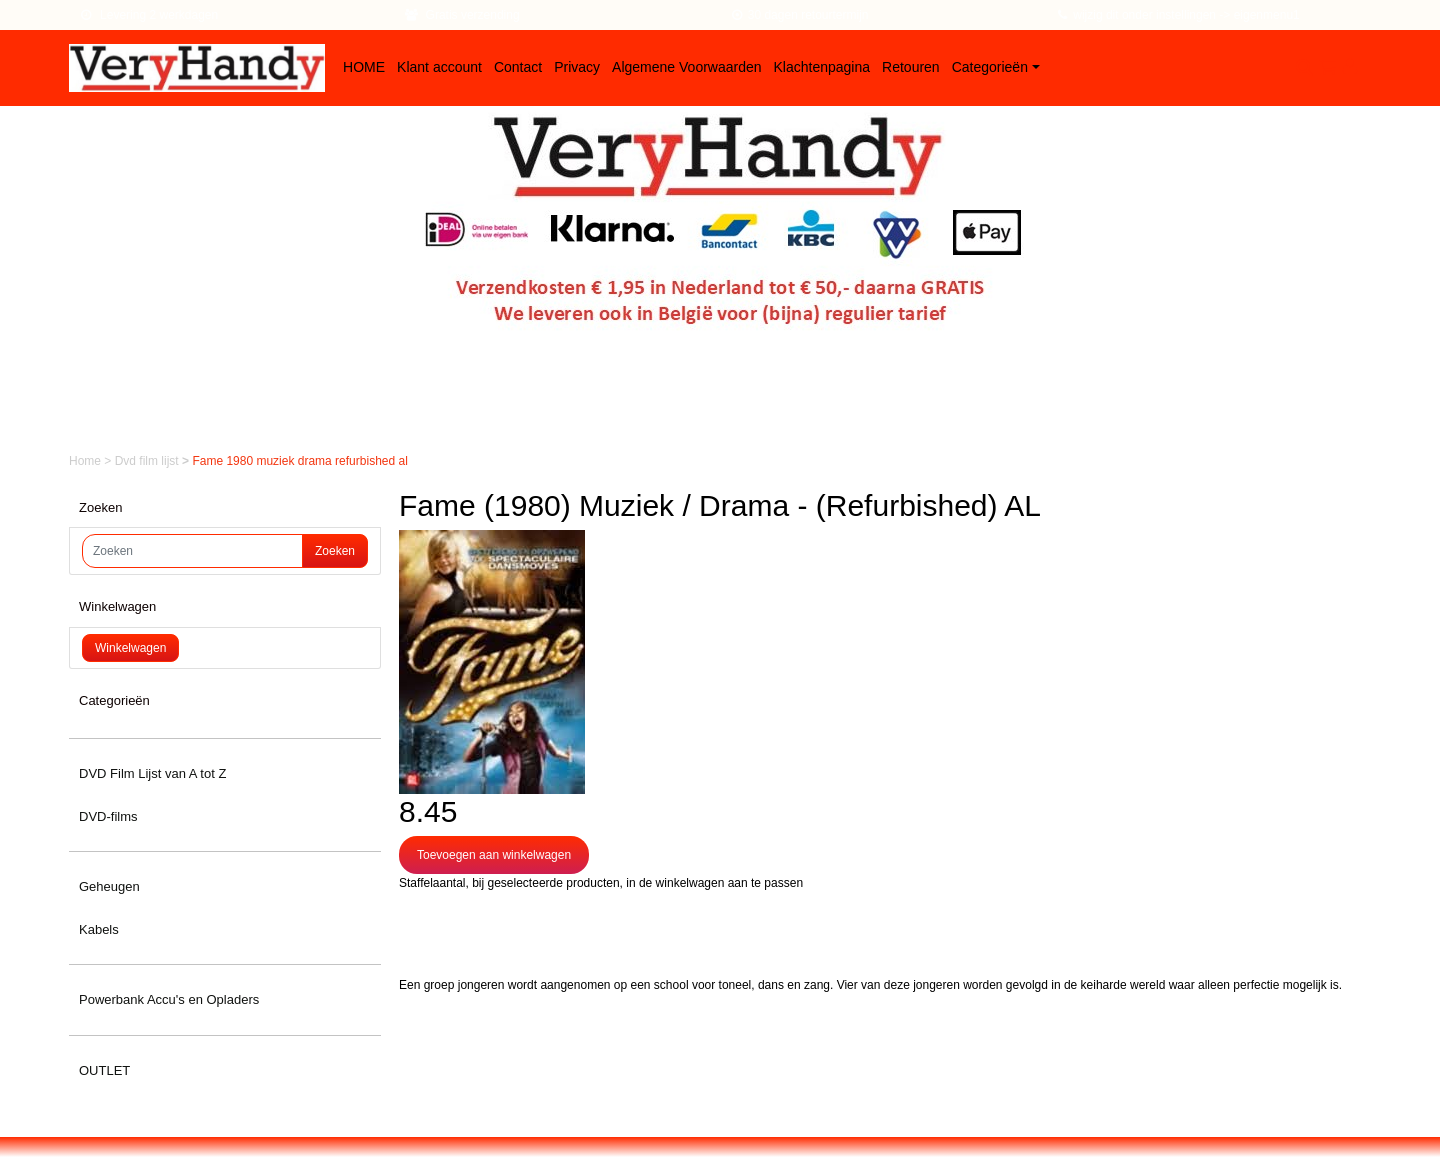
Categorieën (990, 67)
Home (86, 461)
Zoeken (335, 551)
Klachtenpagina (822, 67)
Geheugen (109, 886)
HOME (364, 67)
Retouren (911, 67)
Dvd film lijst (148, 461)
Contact (518, 67)
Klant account (439, 67)
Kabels (99, 929)
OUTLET (104, 1070)
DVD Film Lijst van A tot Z (152, 773)
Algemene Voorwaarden (686, 67)
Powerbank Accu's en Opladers (169, 999)
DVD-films (108, 816)
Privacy (577, 67)
